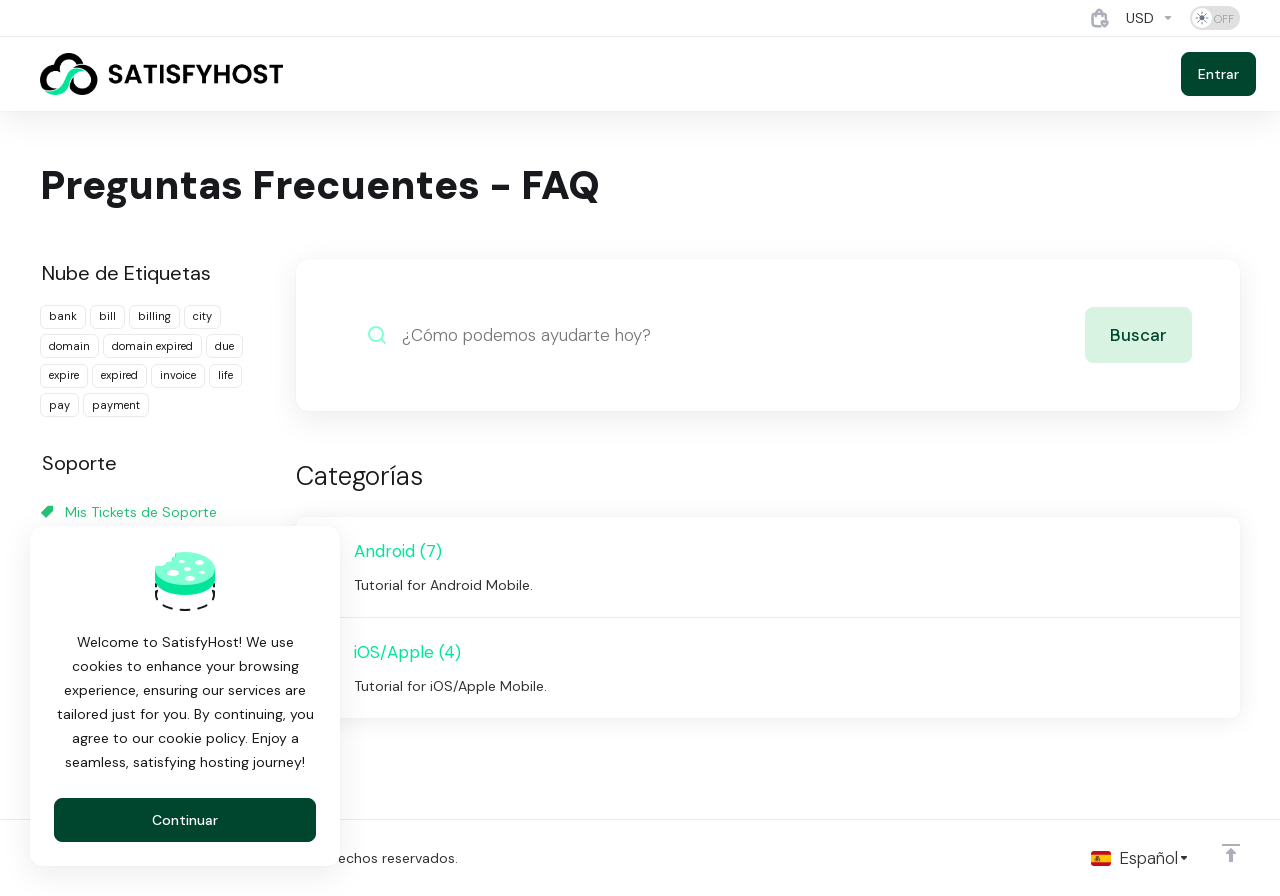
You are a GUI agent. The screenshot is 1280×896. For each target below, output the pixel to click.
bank (63, 316)
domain (69, 346)
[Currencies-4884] (1150, 18)
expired (119, 375)
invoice (178, 375)
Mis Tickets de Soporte (129, 512)
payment (116, 405)
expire (64, 375)
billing (154, 316)
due (224, 346)
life (225, 375)
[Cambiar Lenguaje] (1140, 858)
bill (107, 316)
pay (59, 405)
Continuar (185, 820)
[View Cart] (1100, 18)
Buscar (1138, 335)
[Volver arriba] (1231, 853)
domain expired (152, 346)
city (202, 316)
